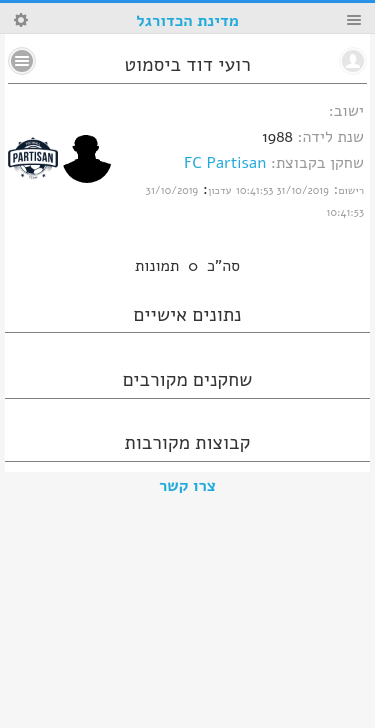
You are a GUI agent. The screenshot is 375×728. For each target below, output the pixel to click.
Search (21, 20)
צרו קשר (187, 486)
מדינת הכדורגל (187, 21)
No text (22, 61)
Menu (354, 20)
